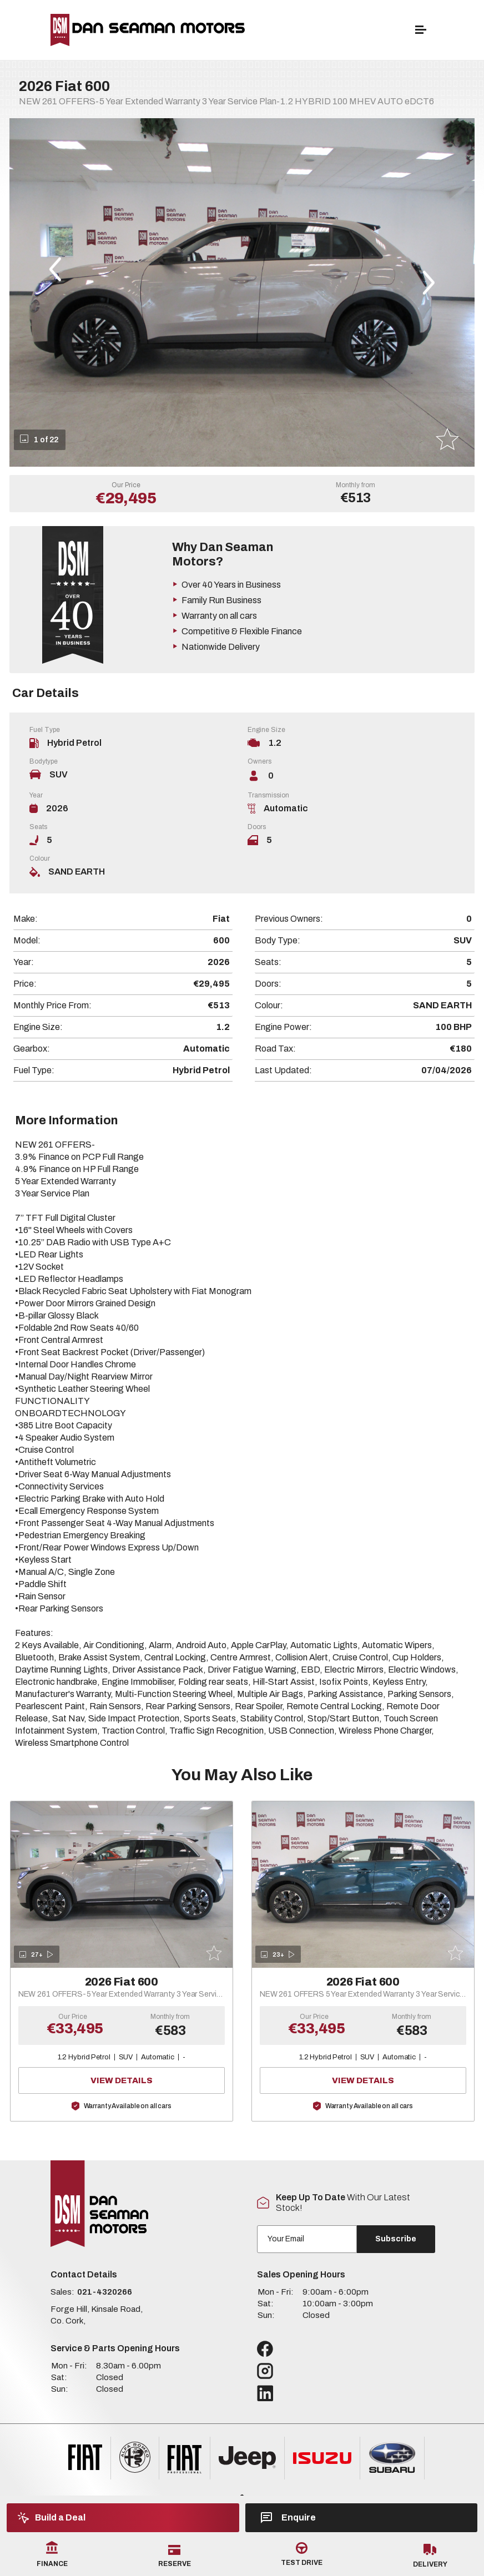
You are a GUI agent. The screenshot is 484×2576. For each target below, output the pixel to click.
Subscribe (395, 2239)
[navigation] (420, 32)
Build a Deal (51, 2517)
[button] (55, 269)
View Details (151, 2080)
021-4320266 (104, 2291)
